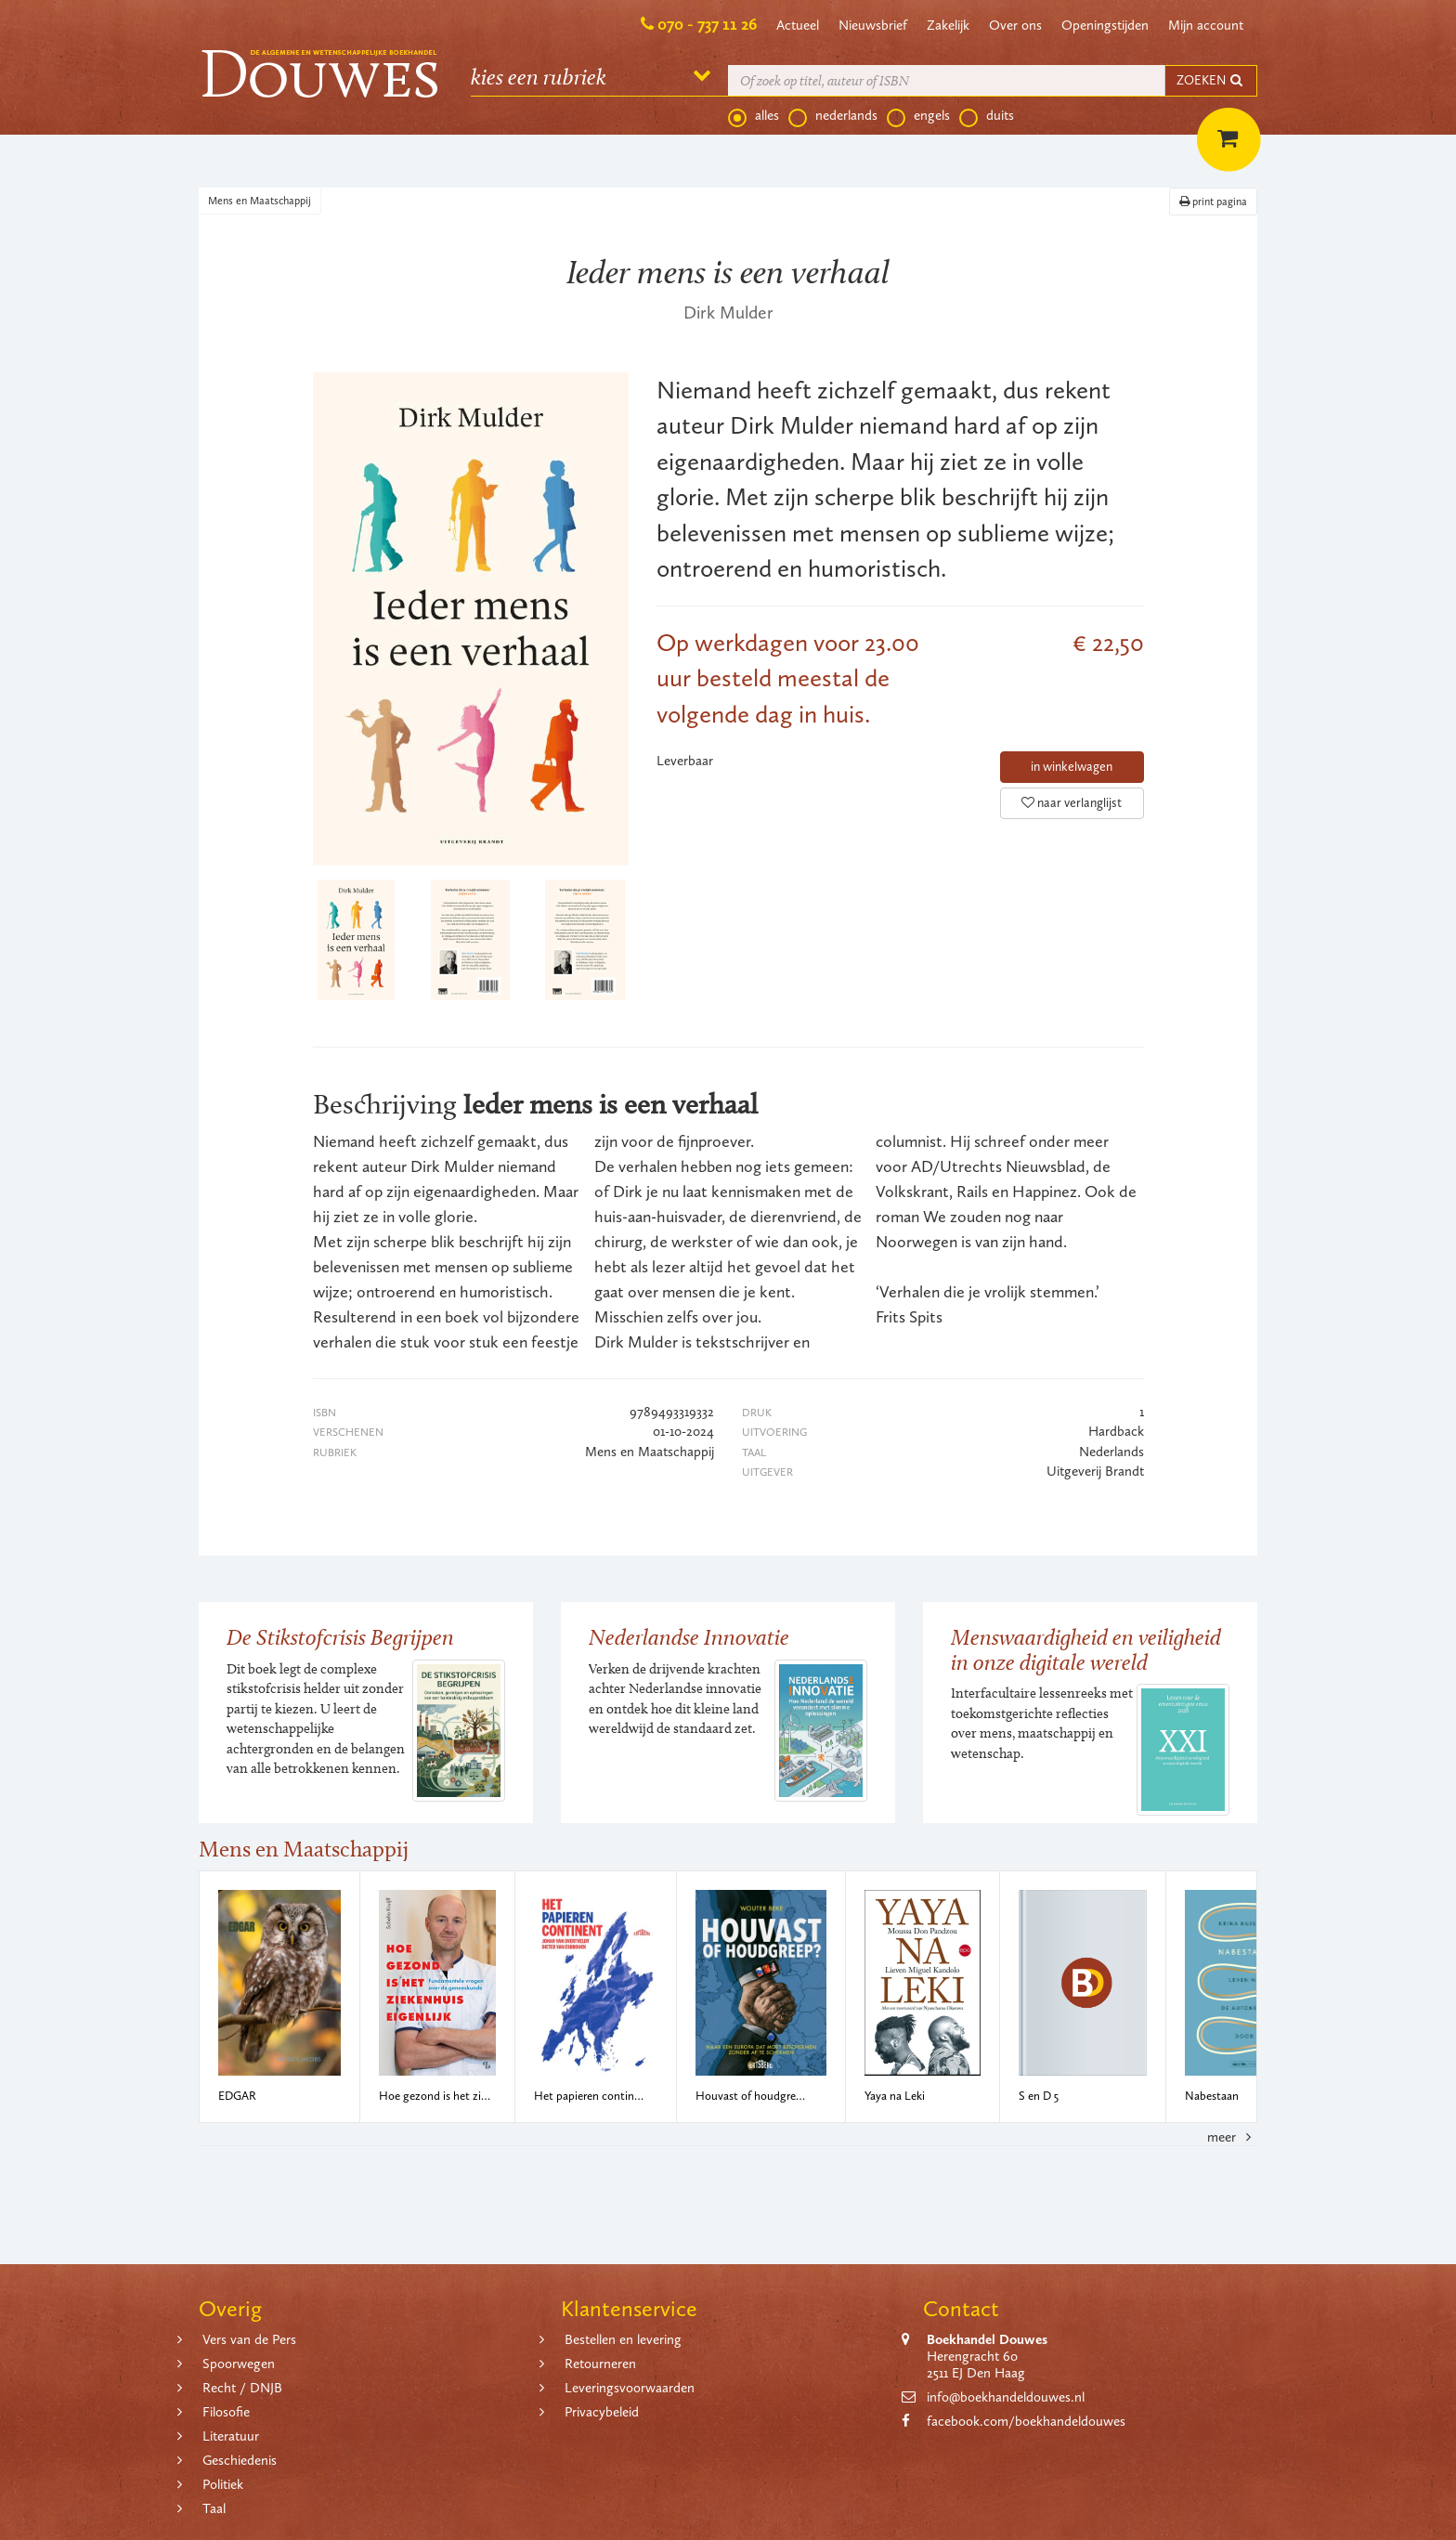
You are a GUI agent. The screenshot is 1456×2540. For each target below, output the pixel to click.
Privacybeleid (602, 2411)
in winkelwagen (1071, 767)
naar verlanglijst (1071, 803)
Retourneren (600, 2363)
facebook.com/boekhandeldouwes (1026, 2421)
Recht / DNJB (242, 2387)
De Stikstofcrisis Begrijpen (340, 1636)
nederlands (833, 116)
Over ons (1015, 25)
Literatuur (230, 2436)
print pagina (1213, 201)
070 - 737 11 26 (707, 24)
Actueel (797, 25)
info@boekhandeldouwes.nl (1006, 2397)
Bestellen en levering (623, 2339)
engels (918, 116)
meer (1232, 2137)
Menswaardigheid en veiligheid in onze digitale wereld (1086, 1648)
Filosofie (226, 2411)
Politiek (222, 2484)
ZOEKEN (1210, 80)
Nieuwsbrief (872, 25)
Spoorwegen (238, 2363)
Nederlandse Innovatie (689, 1636)
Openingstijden (1105, 25)
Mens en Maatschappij (259, 200)
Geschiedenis (239, 2460)
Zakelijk (948, 25)
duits (986, 116)
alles (753, 116)
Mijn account (1205, 25)
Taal (214, 2508)
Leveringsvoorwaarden (630, 2387)
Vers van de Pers (249, 2339)
